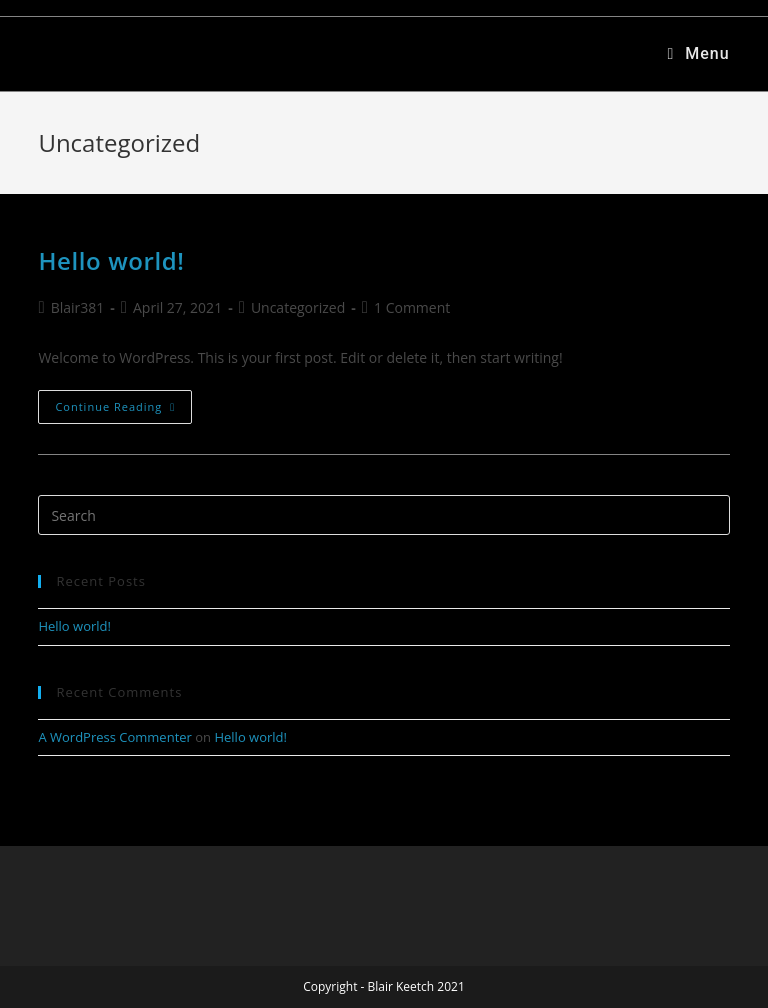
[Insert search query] (383, 515)
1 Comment (412, 307)
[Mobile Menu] (698, 54)
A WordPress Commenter (115, 737)
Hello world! (111, 260)
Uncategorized (298, 307)
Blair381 (78, 307)
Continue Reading (123, 402)
